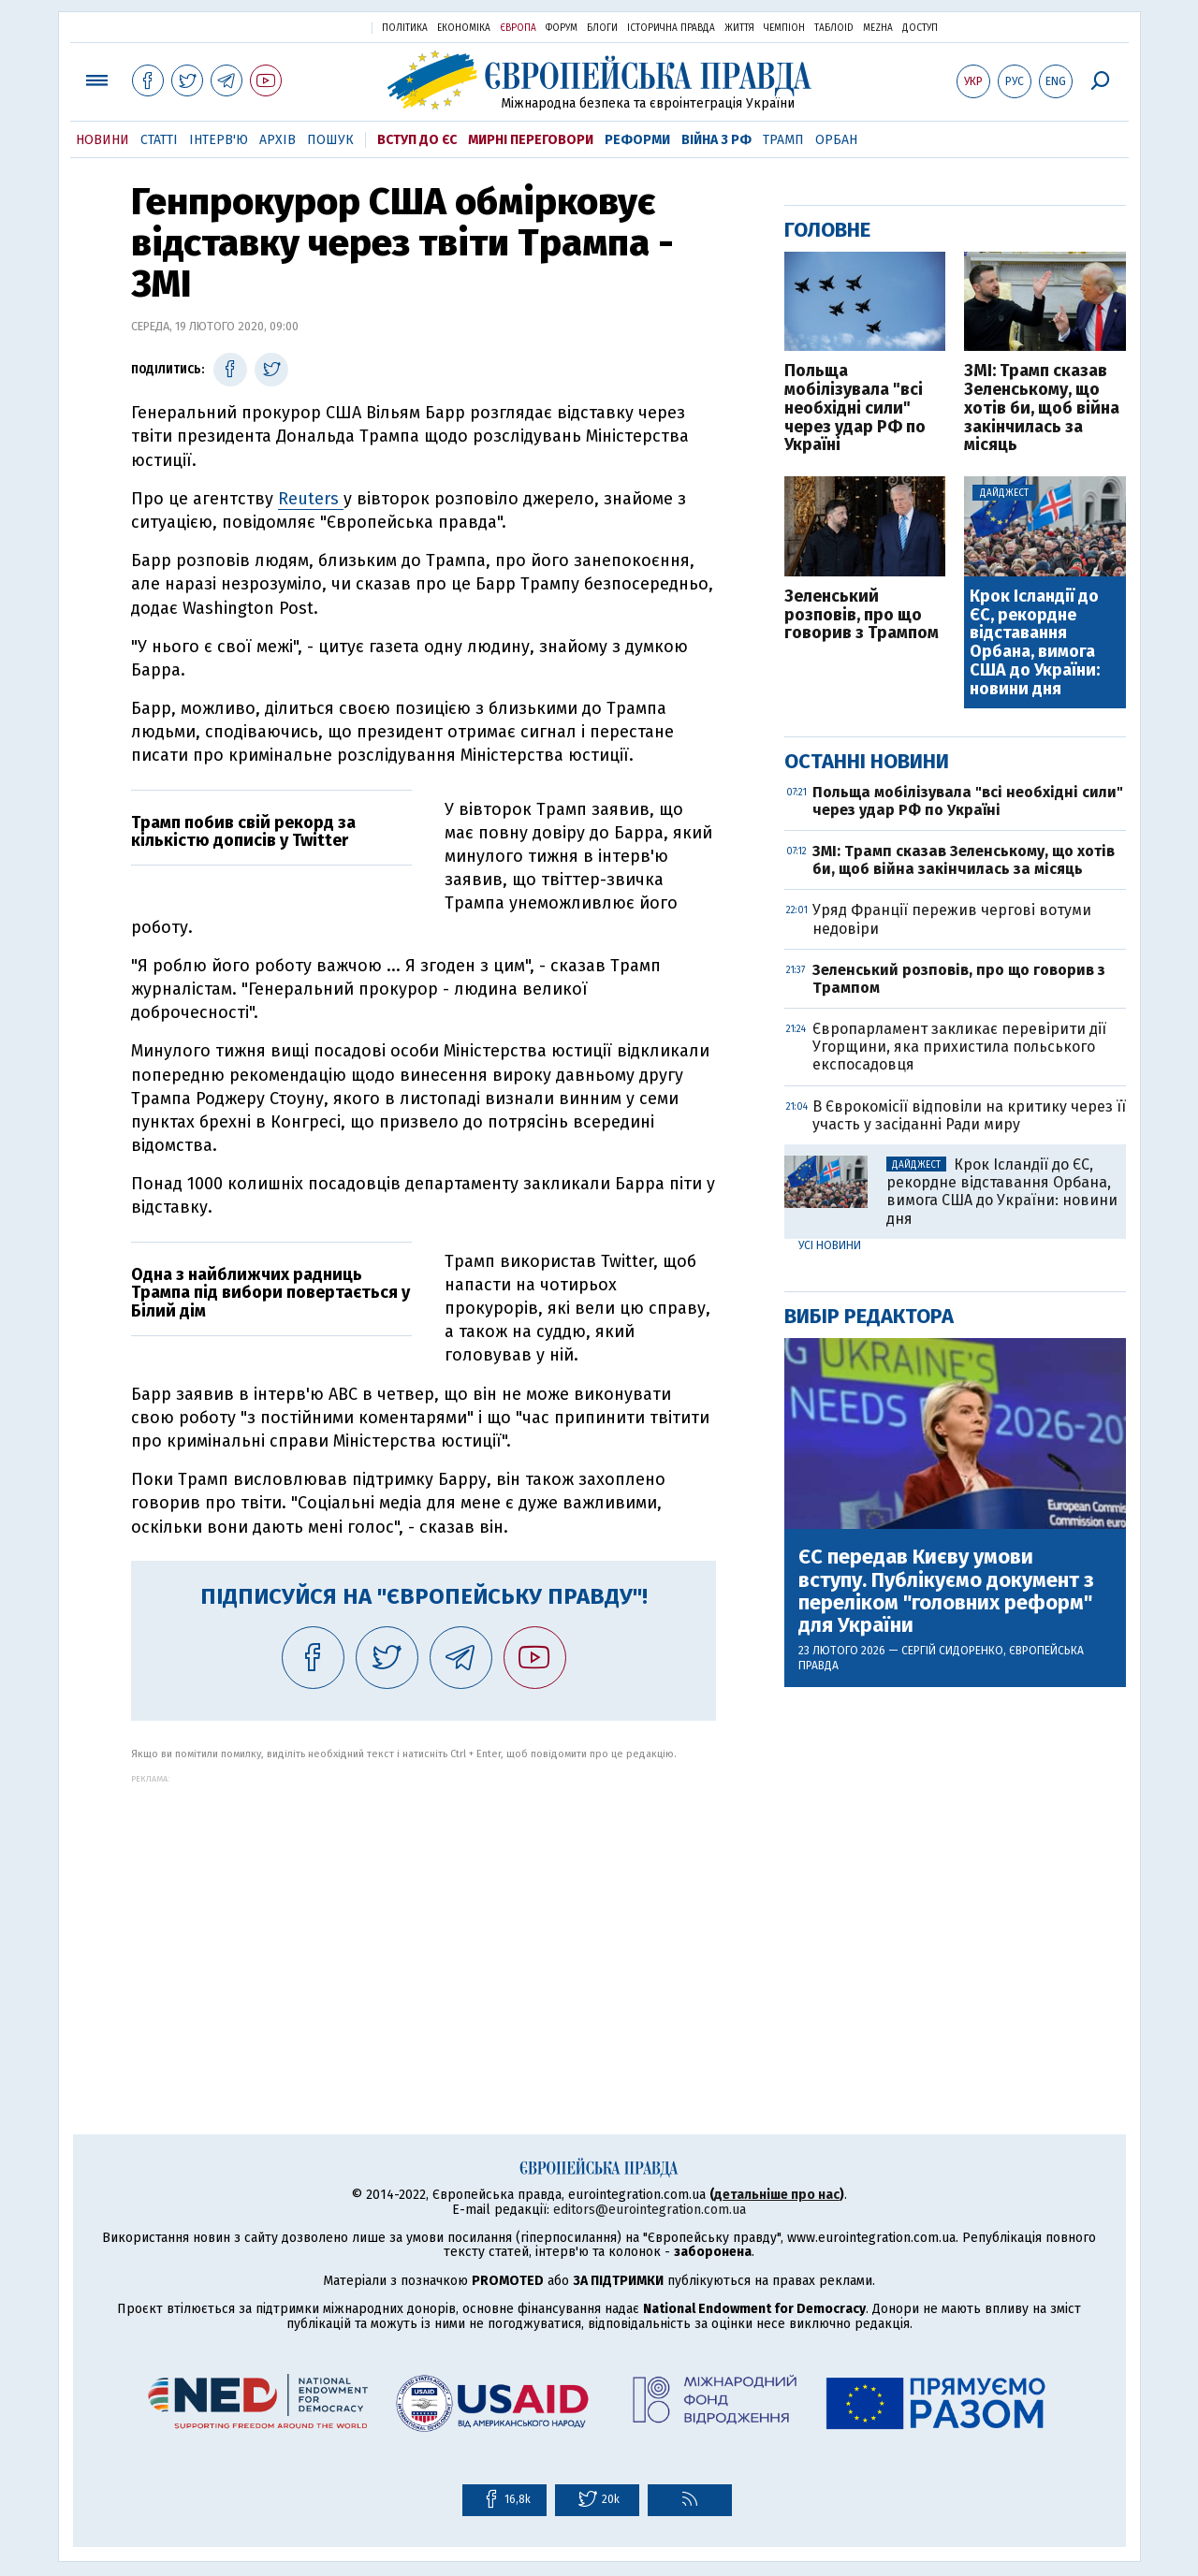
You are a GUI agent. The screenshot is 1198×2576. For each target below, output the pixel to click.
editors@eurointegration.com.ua (649, 2210)
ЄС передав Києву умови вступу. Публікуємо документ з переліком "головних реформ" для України (946, 1591)
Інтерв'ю (218, 140)
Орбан (836, 140)
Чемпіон (784, 28)
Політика (405, 28)
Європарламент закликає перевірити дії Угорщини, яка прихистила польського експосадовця (959, 1046)
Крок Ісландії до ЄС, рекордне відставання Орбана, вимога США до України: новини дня (1035, 643)
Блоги (602, 28)
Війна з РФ (716, 140)
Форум (561, 28)
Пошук (330, 140)
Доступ (920, 28)
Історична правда (671, 28)
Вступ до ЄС (417, 140)
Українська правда (311, 27)
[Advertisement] (423, 1914)
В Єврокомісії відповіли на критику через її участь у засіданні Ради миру (969, 1115)
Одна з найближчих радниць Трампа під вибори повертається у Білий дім (270, 1293)
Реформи (637, 140)
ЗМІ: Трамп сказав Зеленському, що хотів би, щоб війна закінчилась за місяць (1041, 408)
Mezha (878, 28)
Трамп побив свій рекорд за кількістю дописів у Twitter (243, 831)
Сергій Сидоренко (952, 1650)
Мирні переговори (530, 140)
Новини (102, 140)
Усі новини (829, 1245)
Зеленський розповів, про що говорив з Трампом (861, 615)
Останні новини (866, 761)
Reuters (310, 498)
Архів (277, 140)
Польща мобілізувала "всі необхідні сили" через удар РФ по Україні (855, 408)
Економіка (463, 28)
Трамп (783, 140)
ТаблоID (834, 28)
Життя (739, 28)
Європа (518, 28)
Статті (159, 140)
